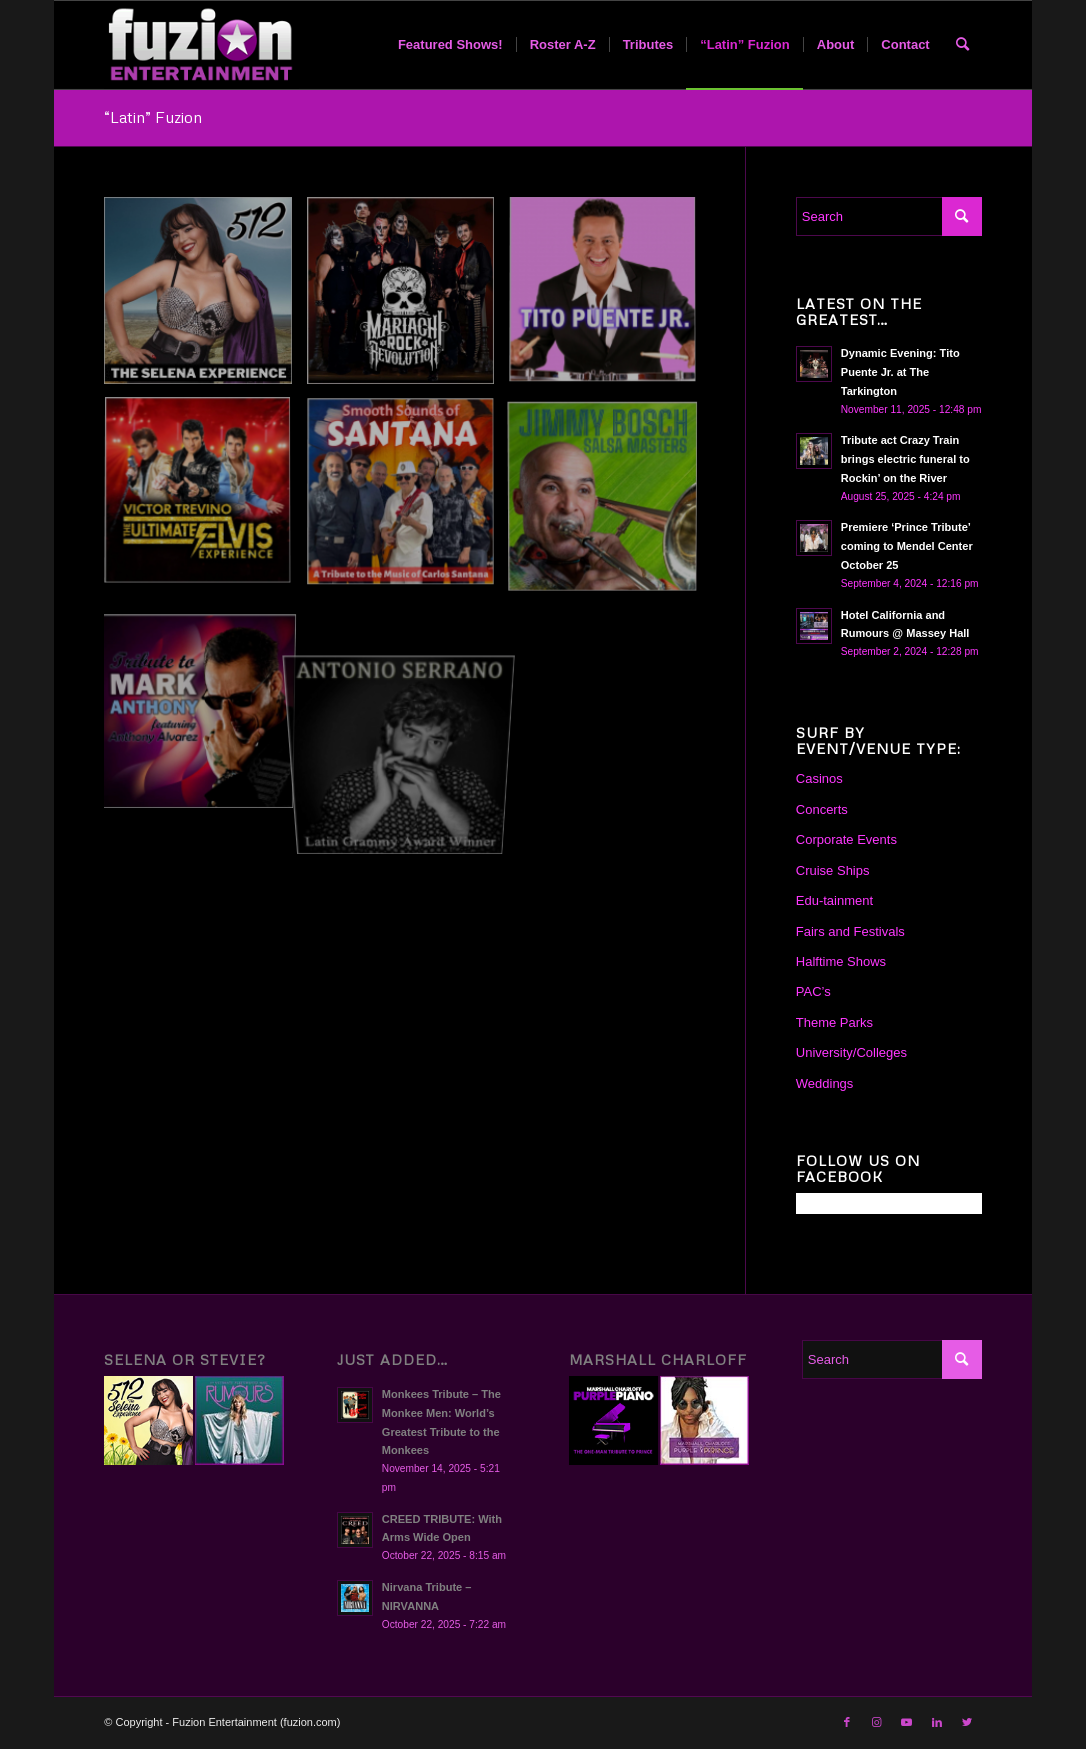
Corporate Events (846, 839)
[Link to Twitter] (967, 1722)
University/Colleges (851, 1052)
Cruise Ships (833, 870)
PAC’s (813, 991)
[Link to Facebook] (847, 1722)
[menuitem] (450, 45)
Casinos (819, 778)
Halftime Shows (841, 961)
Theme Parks (834, 1022)
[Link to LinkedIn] (937, 1722)
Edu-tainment (834, 900)
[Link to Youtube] (907, 1722)
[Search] (962, 45)
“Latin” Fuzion (153, 117)
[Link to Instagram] (877, 1722)
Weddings (825, 1083)
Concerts (822, 809)
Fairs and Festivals (850, 931)
